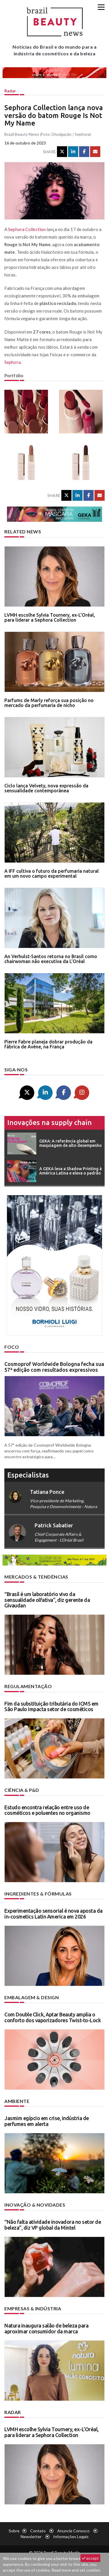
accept (90, 2558)
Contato (38, 2530)
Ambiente (16, 2101)
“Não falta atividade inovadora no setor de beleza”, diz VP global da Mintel (52, 2225)
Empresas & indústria (32, 2308)
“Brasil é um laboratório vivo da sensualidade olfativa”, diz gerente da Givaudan (47, 1600)
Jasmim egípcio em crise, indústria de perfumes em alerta (46, 2121)
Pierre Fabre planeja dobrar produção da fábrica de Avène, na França (48, 1044)
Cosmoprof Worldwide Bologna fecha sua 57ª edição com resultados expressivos (54, 1367)
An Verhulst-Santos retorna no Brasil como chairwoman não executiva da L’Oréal (50, 959)
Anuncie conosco (73, 2530)
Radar (10, 90)
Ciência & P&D (21, 1790)
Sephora (12, 362)
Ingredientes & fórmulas (38, 1893)
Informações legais (71, 2536)
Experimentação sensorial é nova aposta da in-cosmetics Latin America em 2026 (53, 1913)
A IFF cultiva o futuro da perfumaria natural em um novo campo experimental (51, 873)
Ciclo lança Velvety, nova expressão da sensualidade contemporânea (46, 788)
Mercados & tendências (36, 1576)
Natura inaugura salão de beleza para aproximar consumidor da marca (46, 2328)
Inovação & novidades (34, 2205)
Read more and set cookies (75, 2570)
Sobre (14, 2530)
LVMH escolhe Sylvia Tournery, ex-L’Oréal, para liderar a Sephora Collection (49, 617)
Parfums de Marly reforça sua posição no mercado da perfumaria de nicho (49, 703)
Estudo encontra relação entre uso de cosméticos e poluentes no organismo (47, 1810)
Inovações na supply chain (49, 1122)
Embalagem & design (31, 1997)
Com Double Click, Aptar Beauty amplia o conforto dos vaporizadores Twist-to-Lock (52, 2017)
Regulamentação (28, 1686)
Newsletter (31, 2536)
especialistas (28, 1475)
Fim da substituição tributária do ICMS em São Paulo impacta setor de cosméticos (51, 1706)
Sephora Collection (27, 229)
